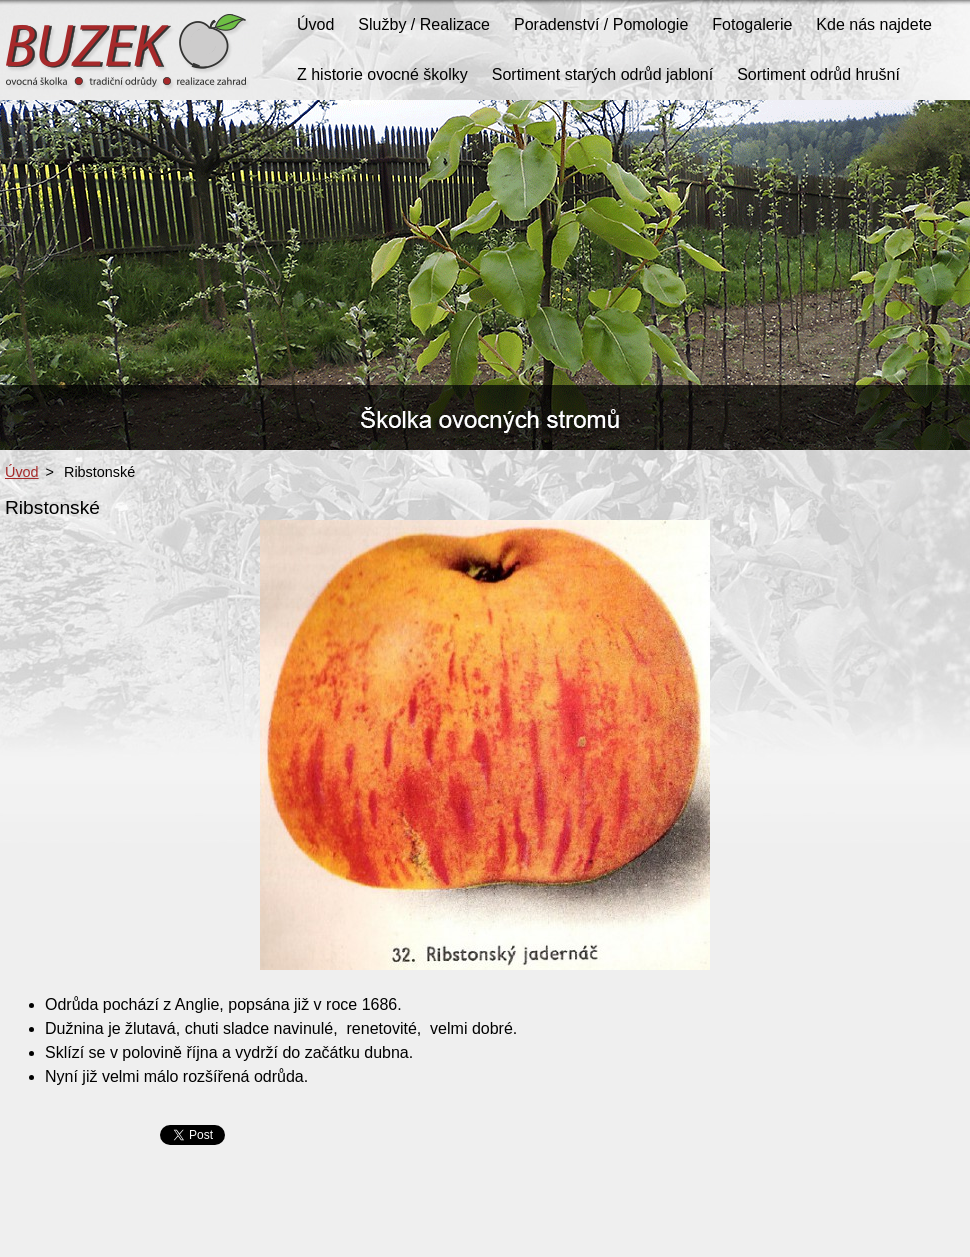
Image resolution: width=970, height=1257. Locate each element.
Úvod (22, 472)
